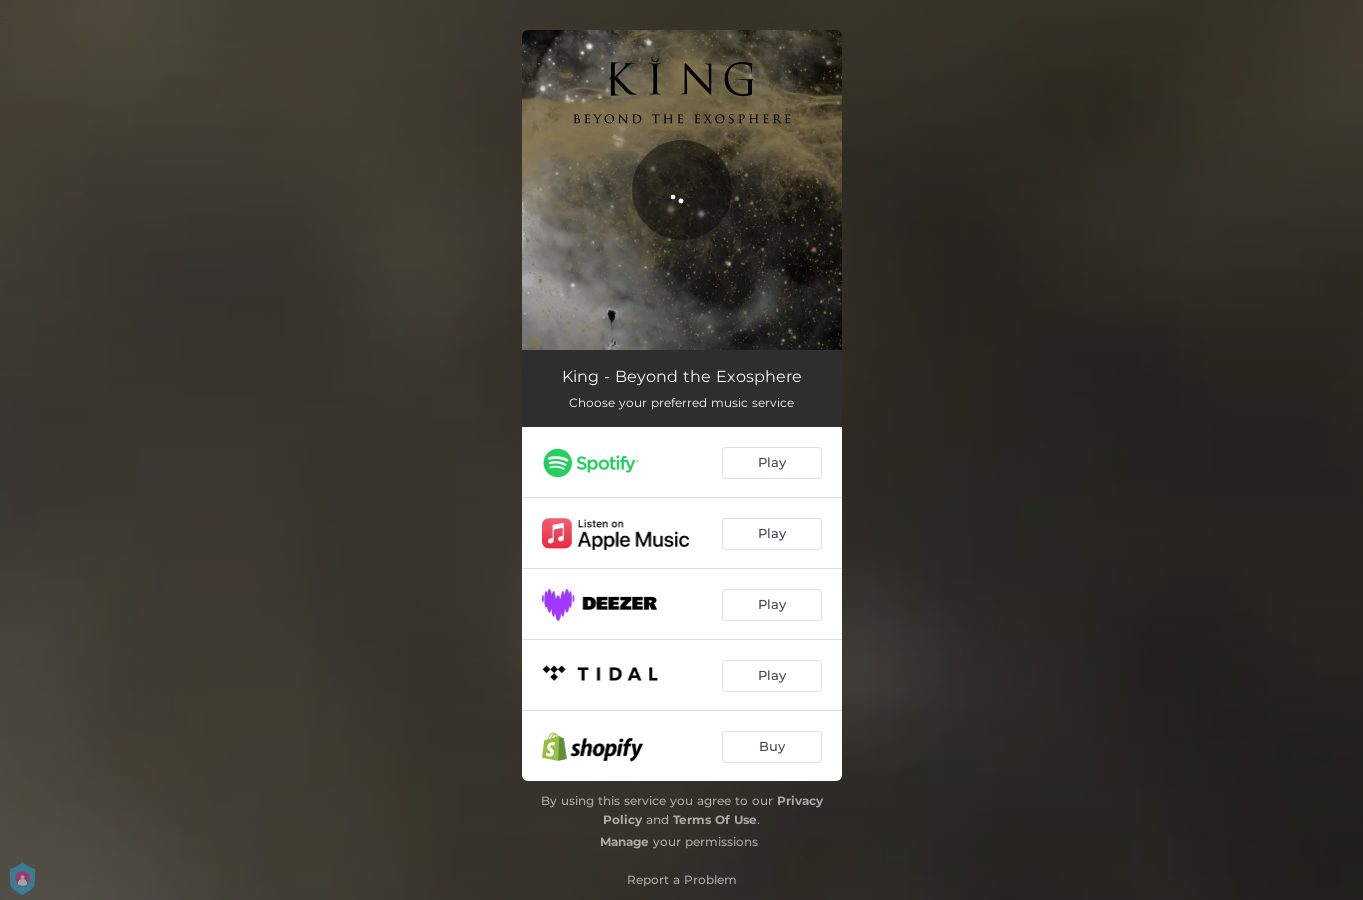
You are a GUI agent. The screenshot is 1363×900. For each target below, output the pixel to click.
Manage (624, 841)
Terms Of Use (715, 819)
